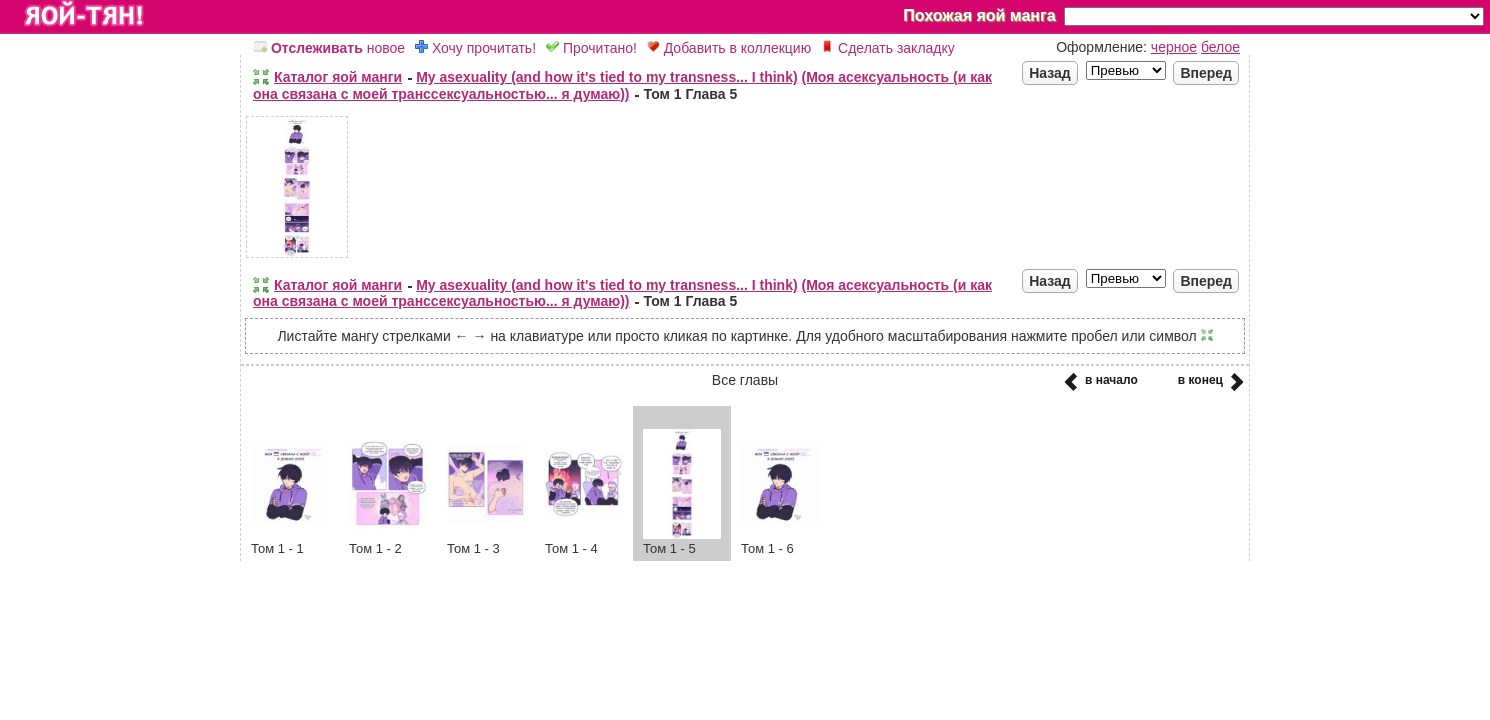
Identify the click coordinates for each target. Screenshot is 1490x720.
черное (1174, 47)
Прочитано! (591, 48)
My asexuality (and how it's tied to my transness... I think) (606, 77)
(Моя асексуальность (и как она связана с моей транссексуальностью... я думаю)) (622, 85)
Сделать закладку (888, 48)
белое (1220, 47)
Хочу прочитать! (475, 48)
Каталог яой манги (338, 77)
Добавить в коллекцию (729, 48)
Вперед (1206, 73)
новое (329, 48)
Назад (1050, 73)
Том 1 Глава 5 (690, 94)
